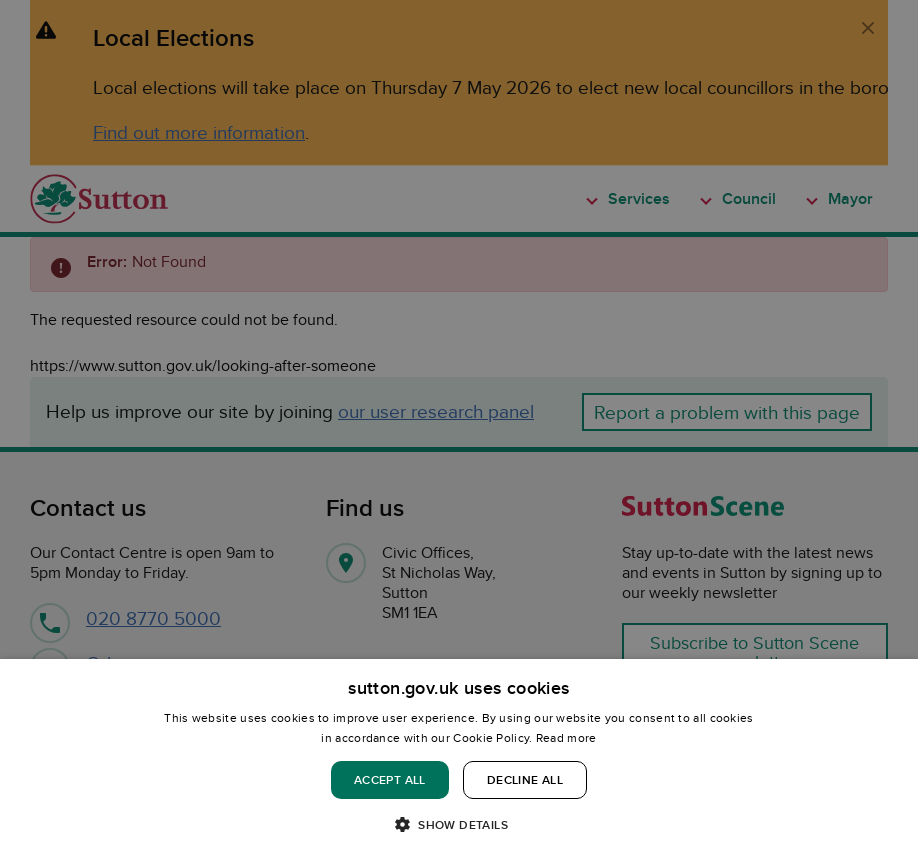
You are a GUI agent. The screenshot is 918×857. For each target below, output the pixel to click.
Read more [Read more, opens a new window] (566, 737)
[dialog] (459, 758)
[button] (459, 823)
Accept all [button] (390, 779)
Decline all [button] (525, 779)
